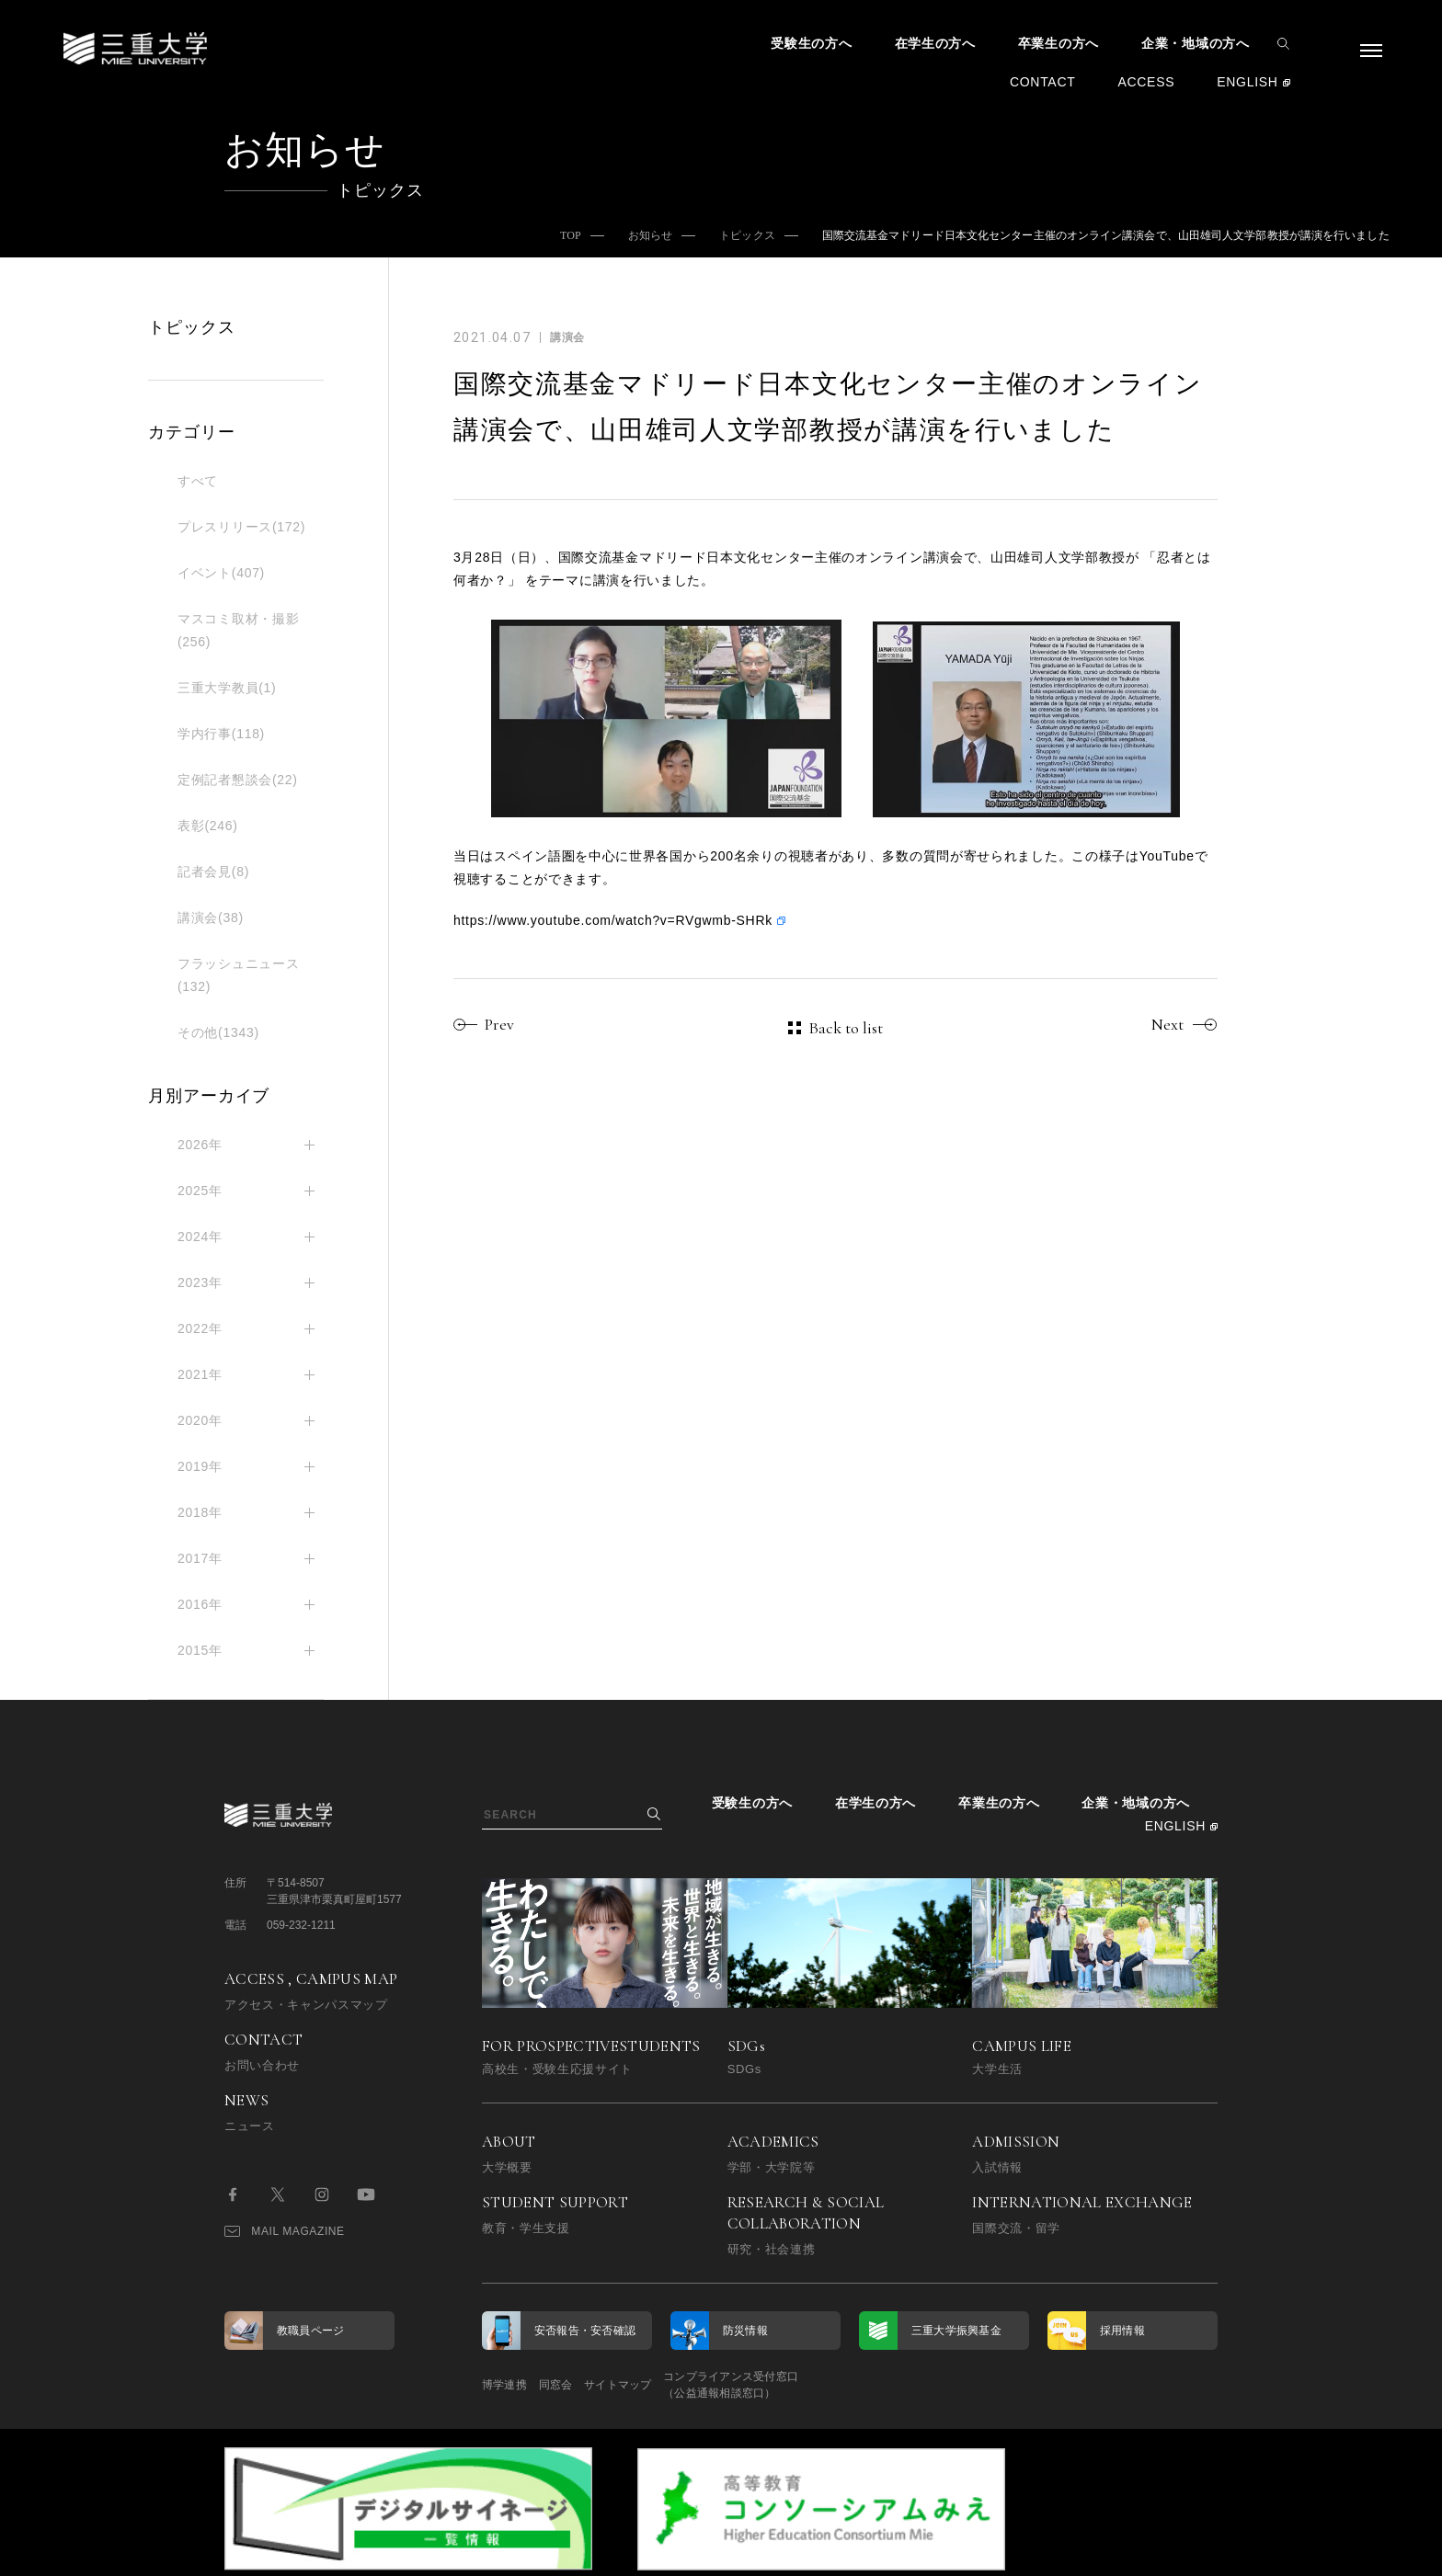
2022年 (200, 1328)
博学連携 (504, 2384)
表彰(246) (207, 825)
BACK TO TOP (1159, 2552)
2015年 (200, 1650)
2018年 (200, 1512)
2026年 (200, 1144)
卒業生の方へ (1058, 43)
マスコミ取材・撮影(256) (238, 630)
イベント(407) (221, 572)
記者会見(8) (213, 871)
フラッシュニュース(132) (238, 975)
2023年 (200, 1282)
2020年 (200, 1420)
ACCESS (1145, 81)
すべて (197, 480)
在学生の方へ (935, 43)
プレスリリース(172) (241, 526)
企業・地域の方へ (1195, 43)
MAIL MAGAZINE (284, 2231)
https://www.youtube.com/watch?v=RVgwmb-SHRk (612, 920)
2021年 (200, 1374)
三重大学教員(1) (226, 687)
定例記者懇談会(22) (237, 779)
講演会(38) (210, 917)
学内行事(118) (221, 733)
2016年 (200, 1604)
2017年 (200, 1558)
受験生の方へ (811, 43)
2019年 (200, 1466)
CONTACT (1043, 81)
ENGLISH (1247, 81)
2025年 (200, 1190)
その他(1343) (218, 1032)
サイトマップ (668, 2384)
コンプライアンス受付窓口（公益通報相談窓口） (806, 2384)
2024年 (200, 1236)
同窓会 (581, 2384)
